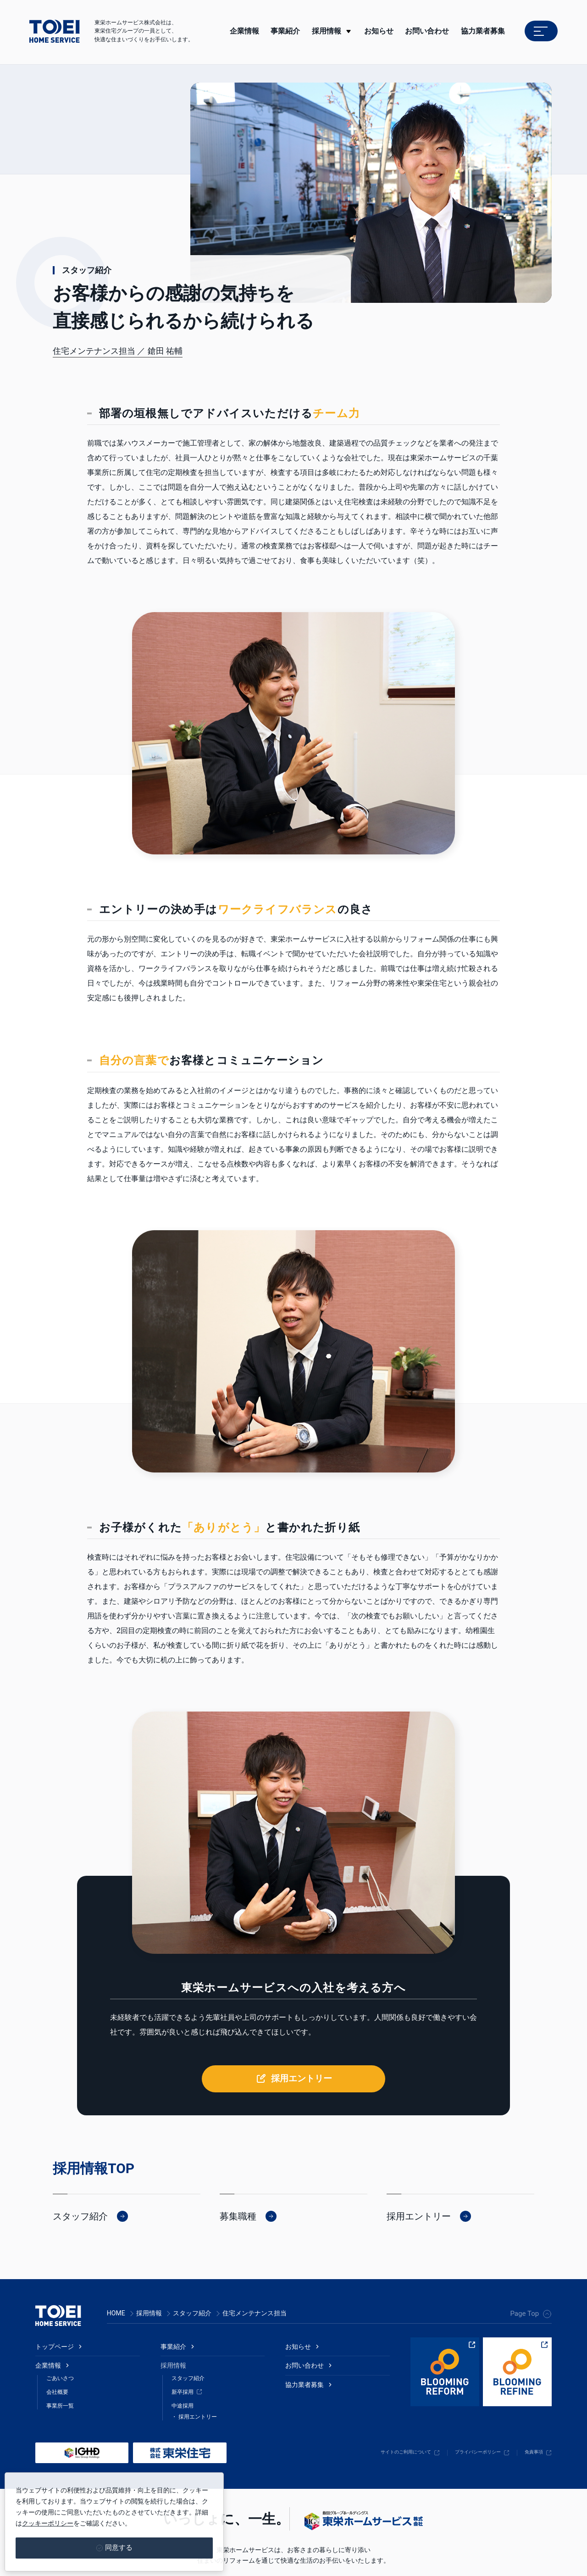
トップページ (57, 2298)
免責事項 (530, 2419)
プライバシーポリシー (461, 2419)
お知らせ (300, 2298)
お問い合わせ (307, 2323)
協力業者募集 (483, 31)
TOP (121, 2118)
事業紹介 (175, 2298)
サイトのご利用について (370, 2419)
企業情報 (50, 2323)
